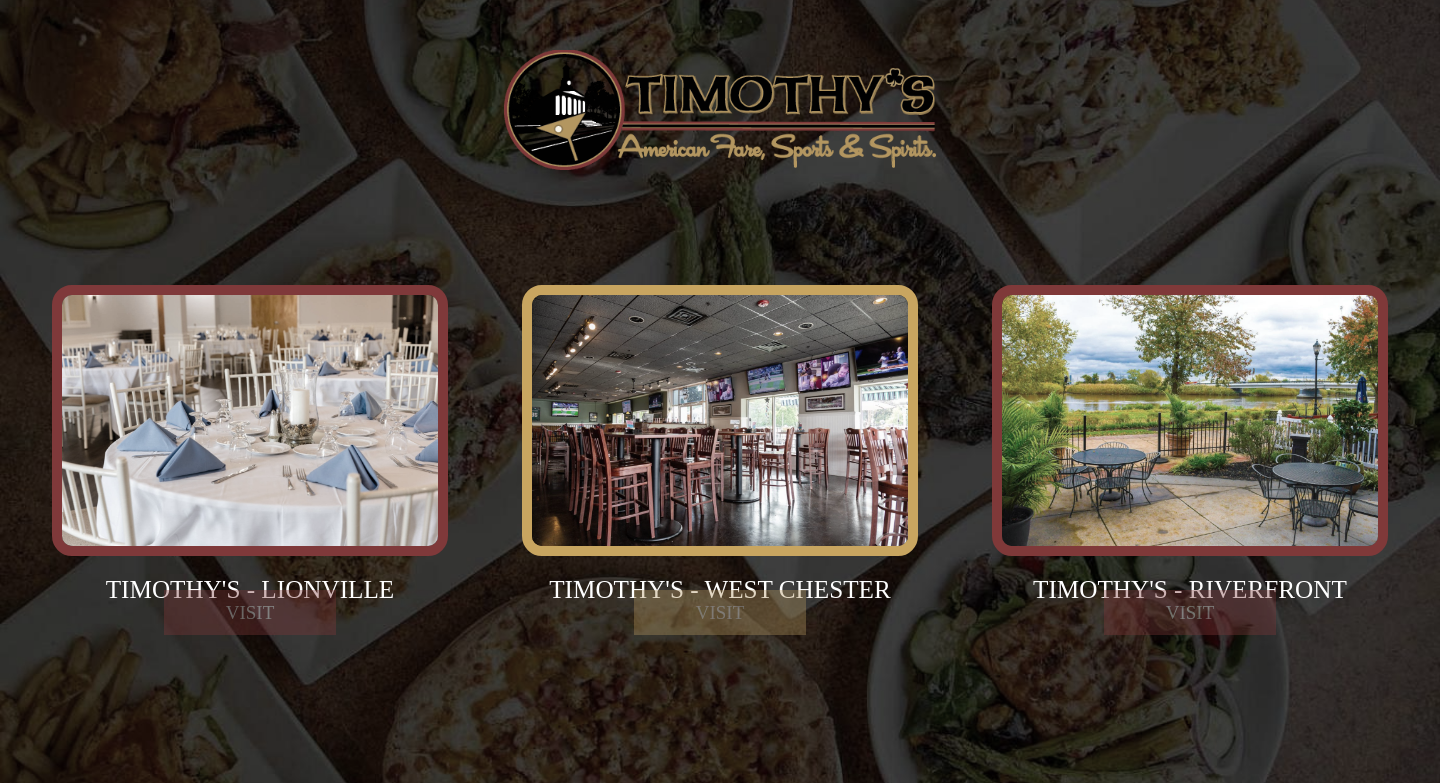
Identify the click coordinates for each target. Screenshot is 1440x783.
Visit (250, 650)
